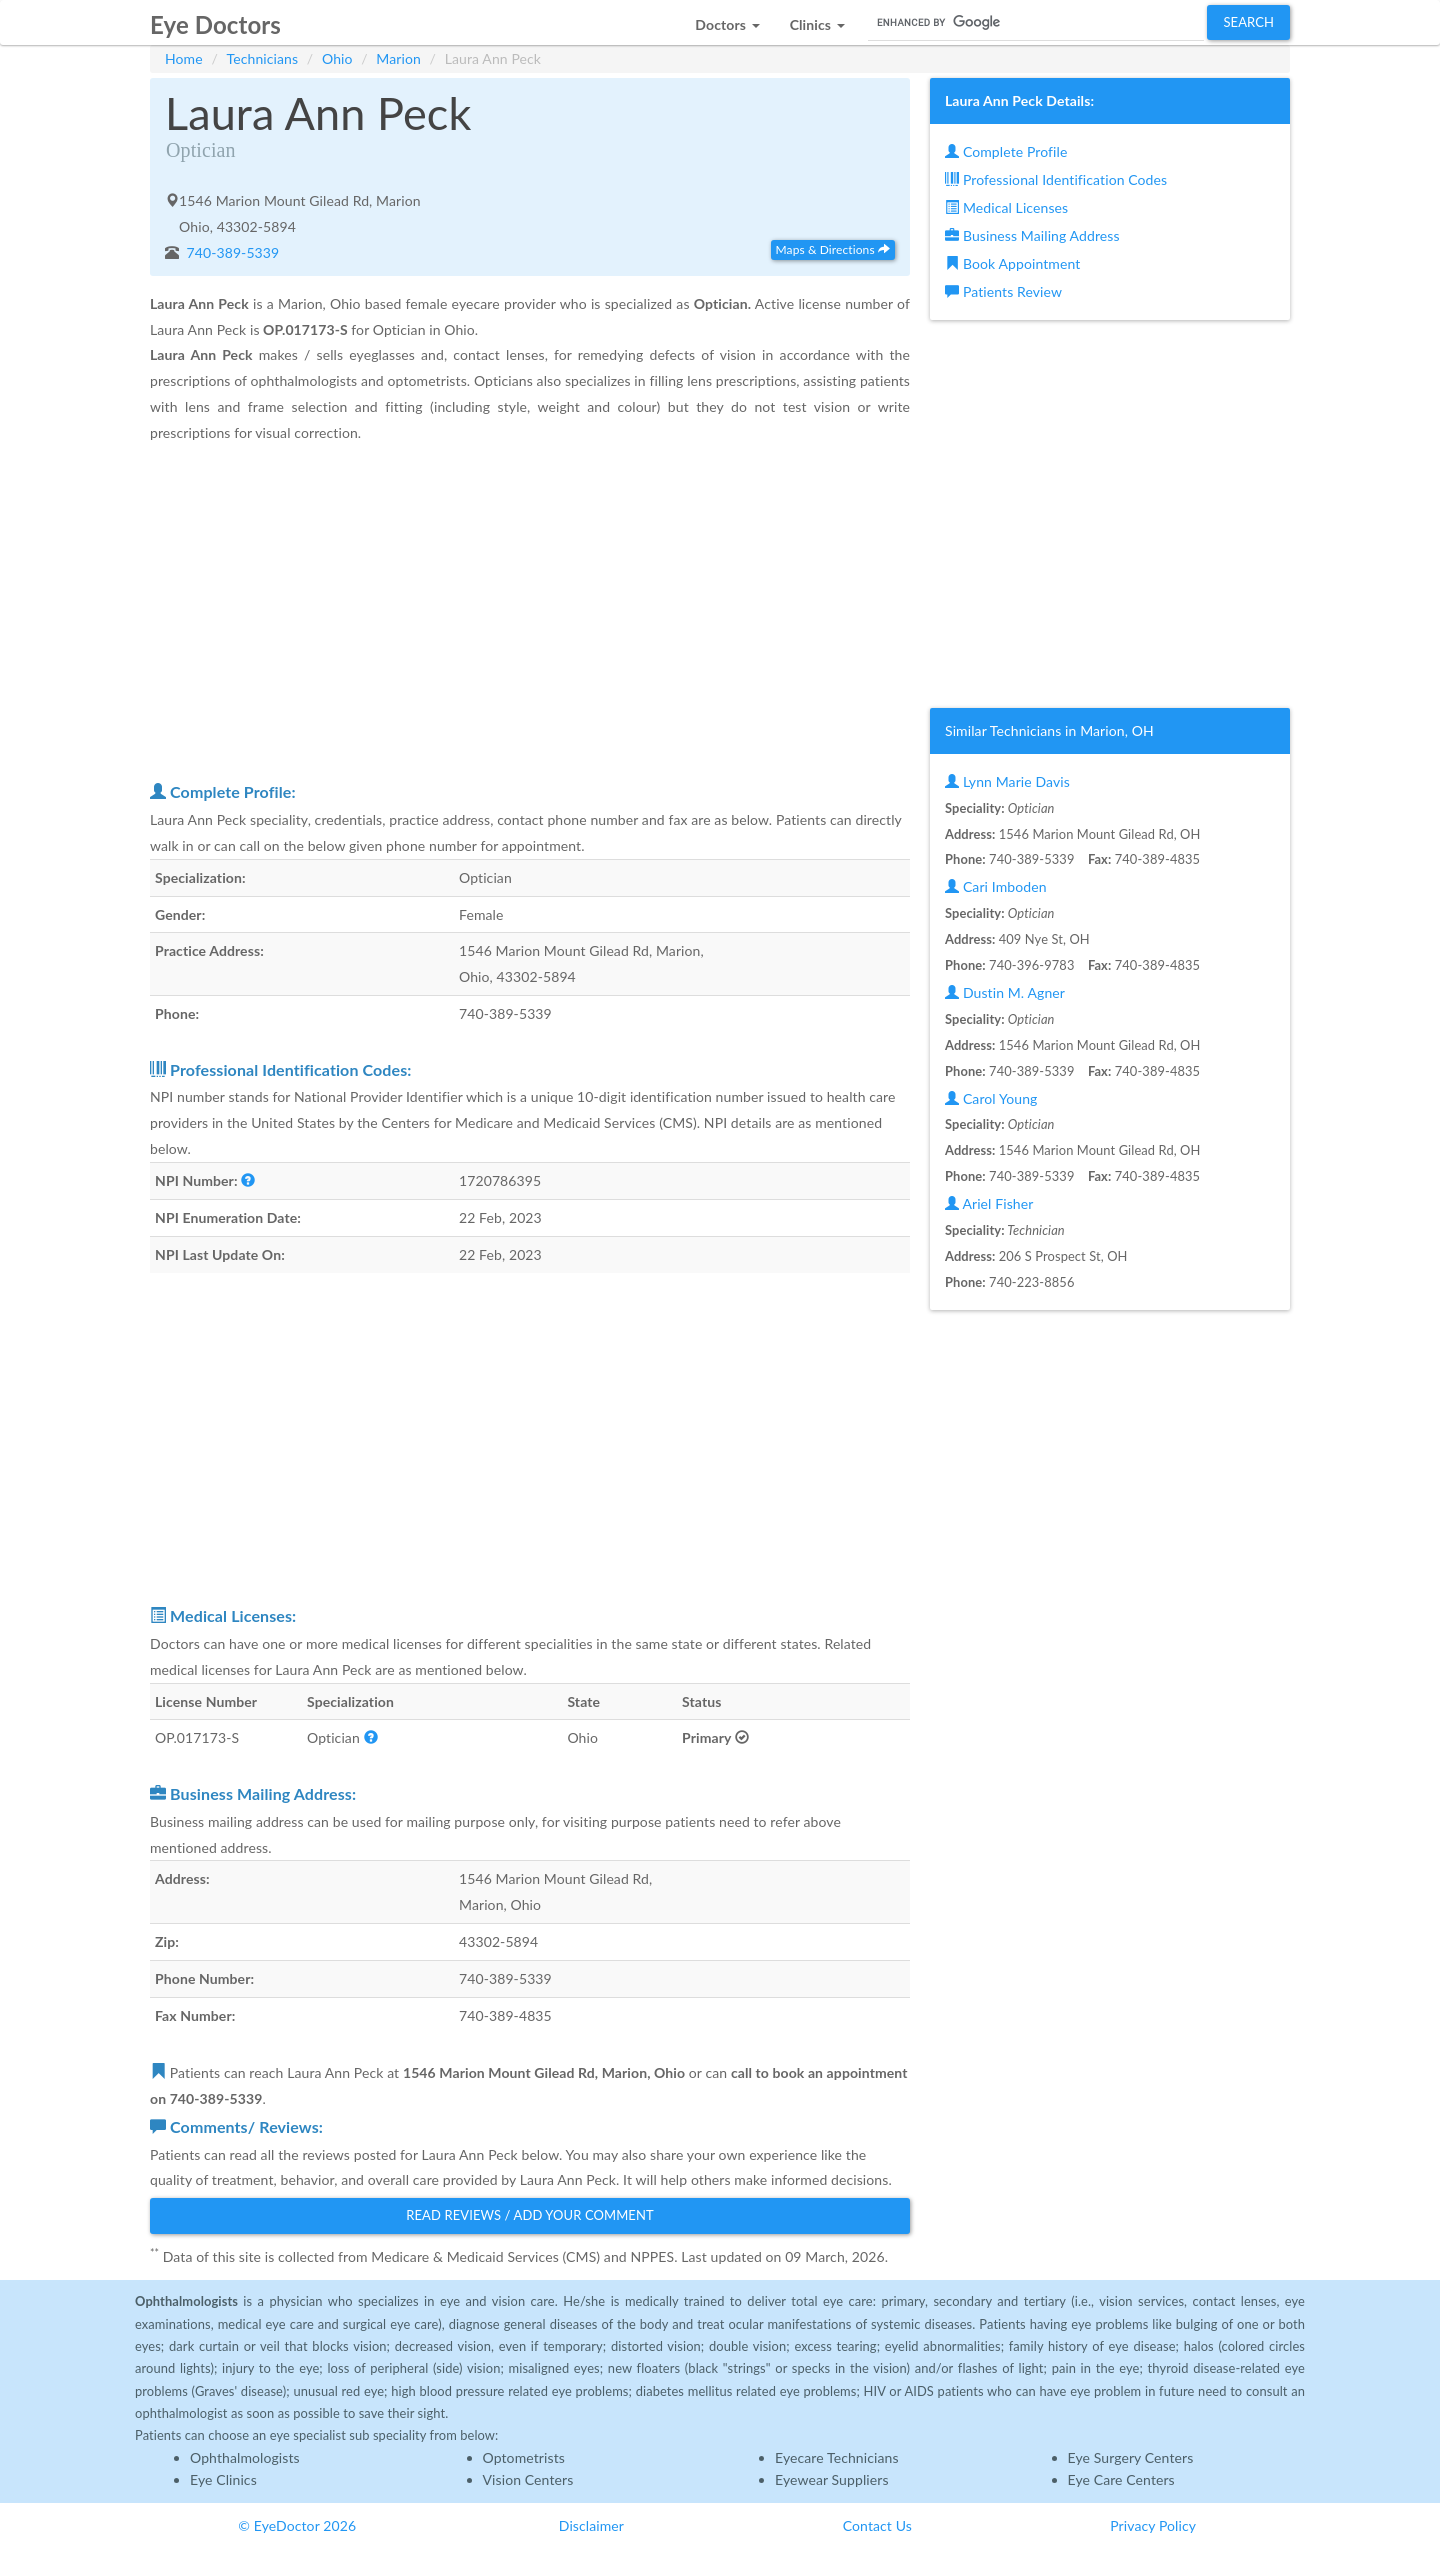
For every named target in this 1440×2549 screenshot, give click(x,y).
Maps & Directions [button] (833, 249)
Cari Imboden (996, 886)
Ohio (337, 58)
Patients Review (1003, 291)
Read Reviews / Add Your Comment (530, 2215)
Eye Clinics (223, 2479)
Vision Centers (528, 2479)
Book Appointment (1012, 263)
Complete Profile (1006, 151)
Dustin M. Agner (1005, 992)
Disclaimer (591, 2525)
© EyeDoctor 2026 (297, 2525)
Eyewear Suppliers (832, 2479)
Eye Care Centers (1121, 2479)
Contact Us (877, 2525)
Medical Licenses (1006, 207)
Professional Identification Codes (1056, 179)
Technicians (263, 58)
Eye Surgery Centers (1131, 2457)
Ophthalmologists (245, 2457)
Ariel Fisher (989, 1203)
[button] (727, 19)
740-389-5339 (231, 252)
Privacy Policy (1153, 2525)
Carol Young (991, 1098)
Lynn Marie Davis (1007, 781)
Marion (398, 58)
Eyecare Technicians (837, 2457)
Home (184, 58)
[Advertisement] (530, 612)
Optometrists (524, 2457)
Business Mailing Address (1032, 235)
